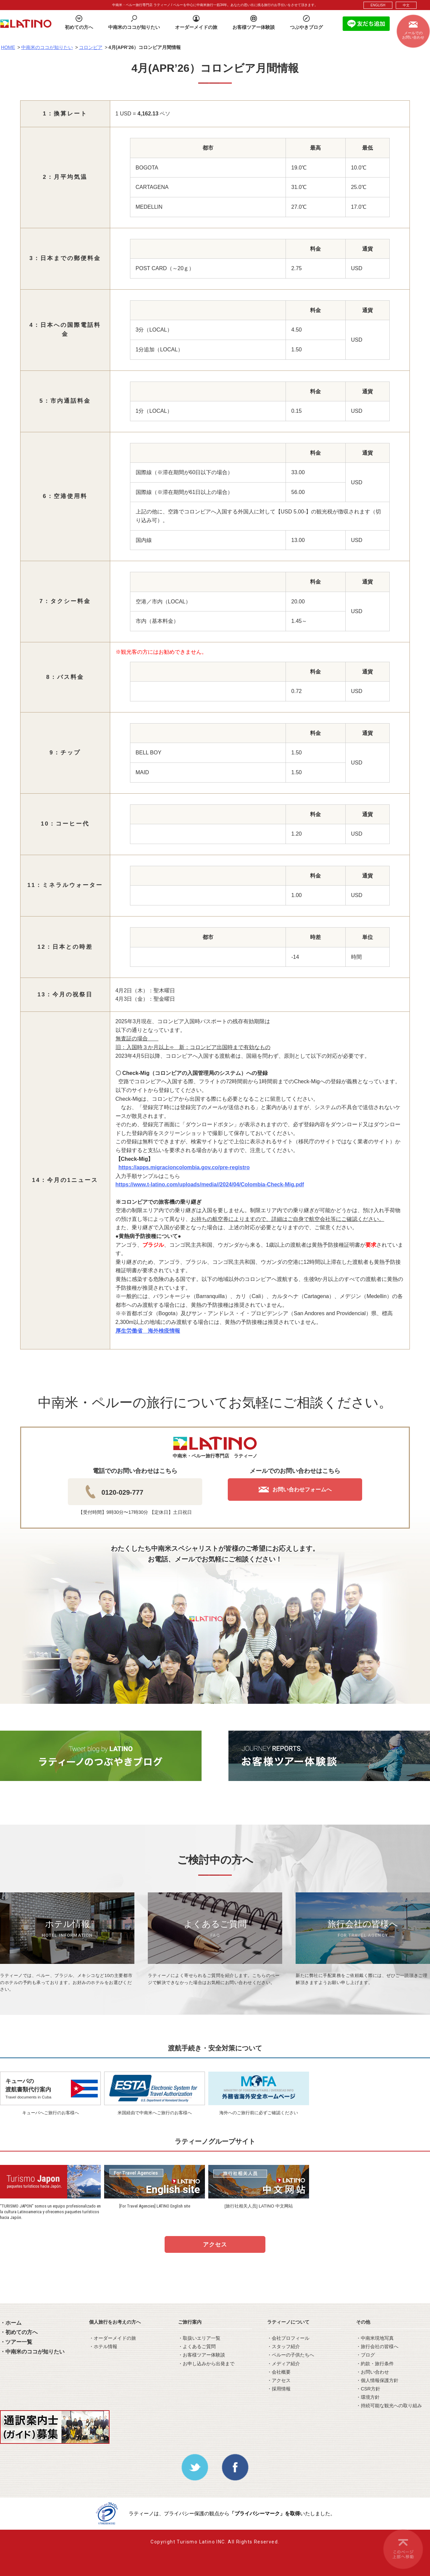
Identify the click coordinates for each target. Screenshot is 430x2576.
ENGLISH (378, 5)
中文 (406, 5)
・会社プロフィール (288, 2338)
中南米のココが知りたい (47, 47)
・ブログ (365, 2355)
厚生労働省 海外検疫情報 (148, 1331)
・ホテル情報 (103, 2346)
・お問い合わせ (372, 2372)
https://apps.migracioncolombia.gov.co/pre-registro (184, 1167)
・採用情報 (279, 2388)
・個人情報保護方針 (377, 2380)
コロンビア (90, 47)
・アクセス (279, 2380)
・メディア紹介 (283, 2363)
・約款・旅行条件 (375, 2363)
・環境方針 (368, 2397)
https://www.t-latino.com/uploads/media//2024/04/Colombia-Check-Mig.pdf (210, 1184)
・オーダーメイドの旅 (112, 2338)
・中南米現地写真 (375, 2338)
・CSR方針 (368, 2388)
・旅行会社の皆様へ (377, 2346)
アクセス (215, 2244)
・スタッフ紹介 (283, 2346)
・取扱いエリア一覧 (199, 2338)
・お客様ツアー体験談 (201, 2355)
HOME (8, 47)
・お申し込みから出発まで (206, 2363)
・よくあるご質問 (197, 2346)
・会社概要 (279, 2372)
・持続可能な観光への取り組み (389, 2405)
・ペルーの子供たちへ (290, 2355)
